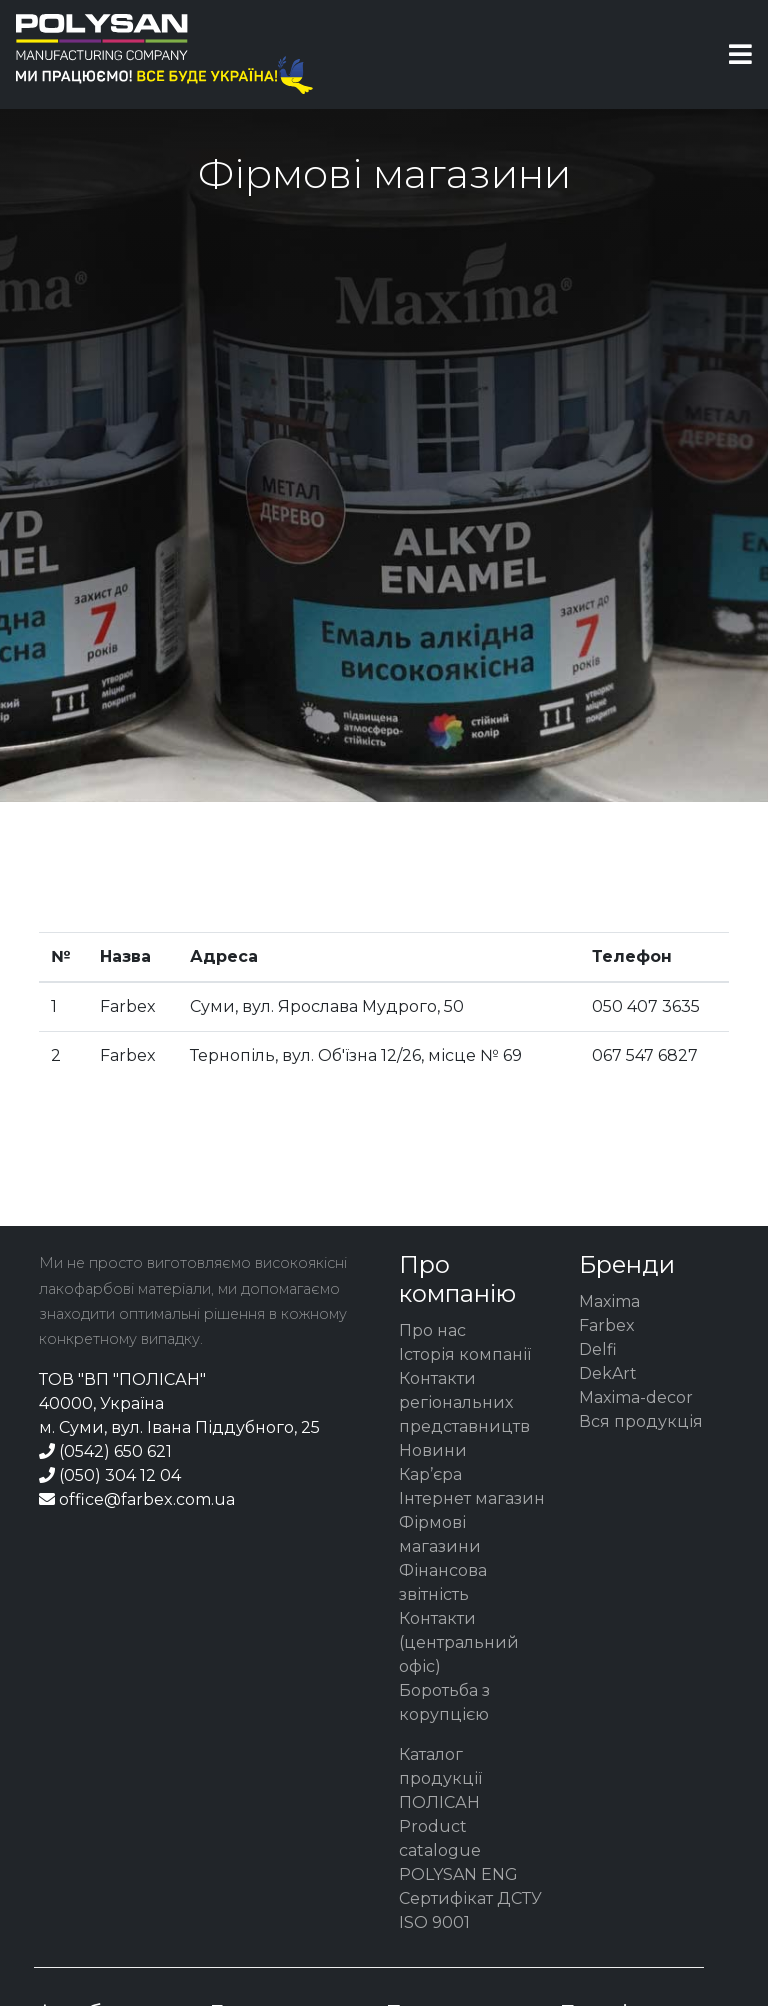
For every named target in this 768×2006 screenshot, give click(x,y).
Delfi (598, 1349)
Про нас (432, 1330)
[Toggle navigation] (740, 54)
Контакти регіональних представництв (464, 1402)
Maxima (609, 1301)
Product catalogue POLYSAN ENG (458, 1850)
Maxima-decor (636, 1397)
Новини (433, 1450)
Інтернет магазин (472, 1498)
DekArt (608, 1373)
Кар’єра (430, 1474)
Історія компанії (465, 1354)
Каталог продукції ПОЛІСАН (440, 1778)
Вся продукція (641, 1421)
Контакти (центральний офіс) (459, 1642)
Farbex (607, 1325)
